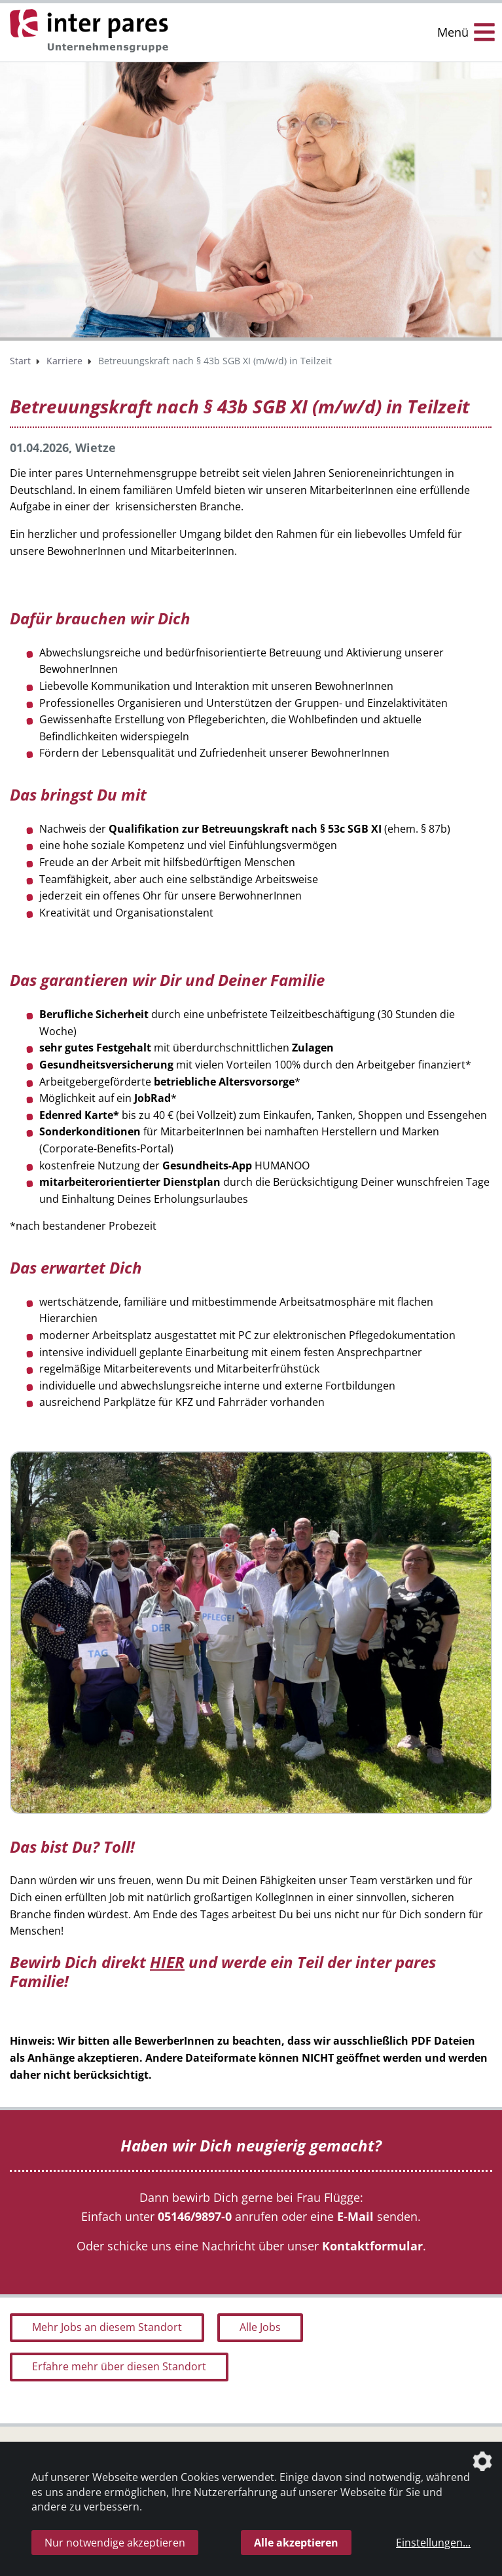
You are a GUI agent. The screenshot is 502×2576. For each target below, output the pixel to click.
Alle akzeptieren (296, 2542)
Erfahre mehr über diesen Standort (119, 2366)
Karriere (64, 360)
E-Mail (355, 2216)
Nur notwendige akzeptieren (115, 2542)
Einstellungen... (433, 2542)
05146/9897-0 (195, 2216)
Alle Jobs (260, 2327)
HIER (167, 1962)
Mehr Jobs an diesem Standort (107, 2327)
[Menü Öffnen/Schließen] (466, 32)
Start (20, 360)
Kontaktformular (372, 2246)
